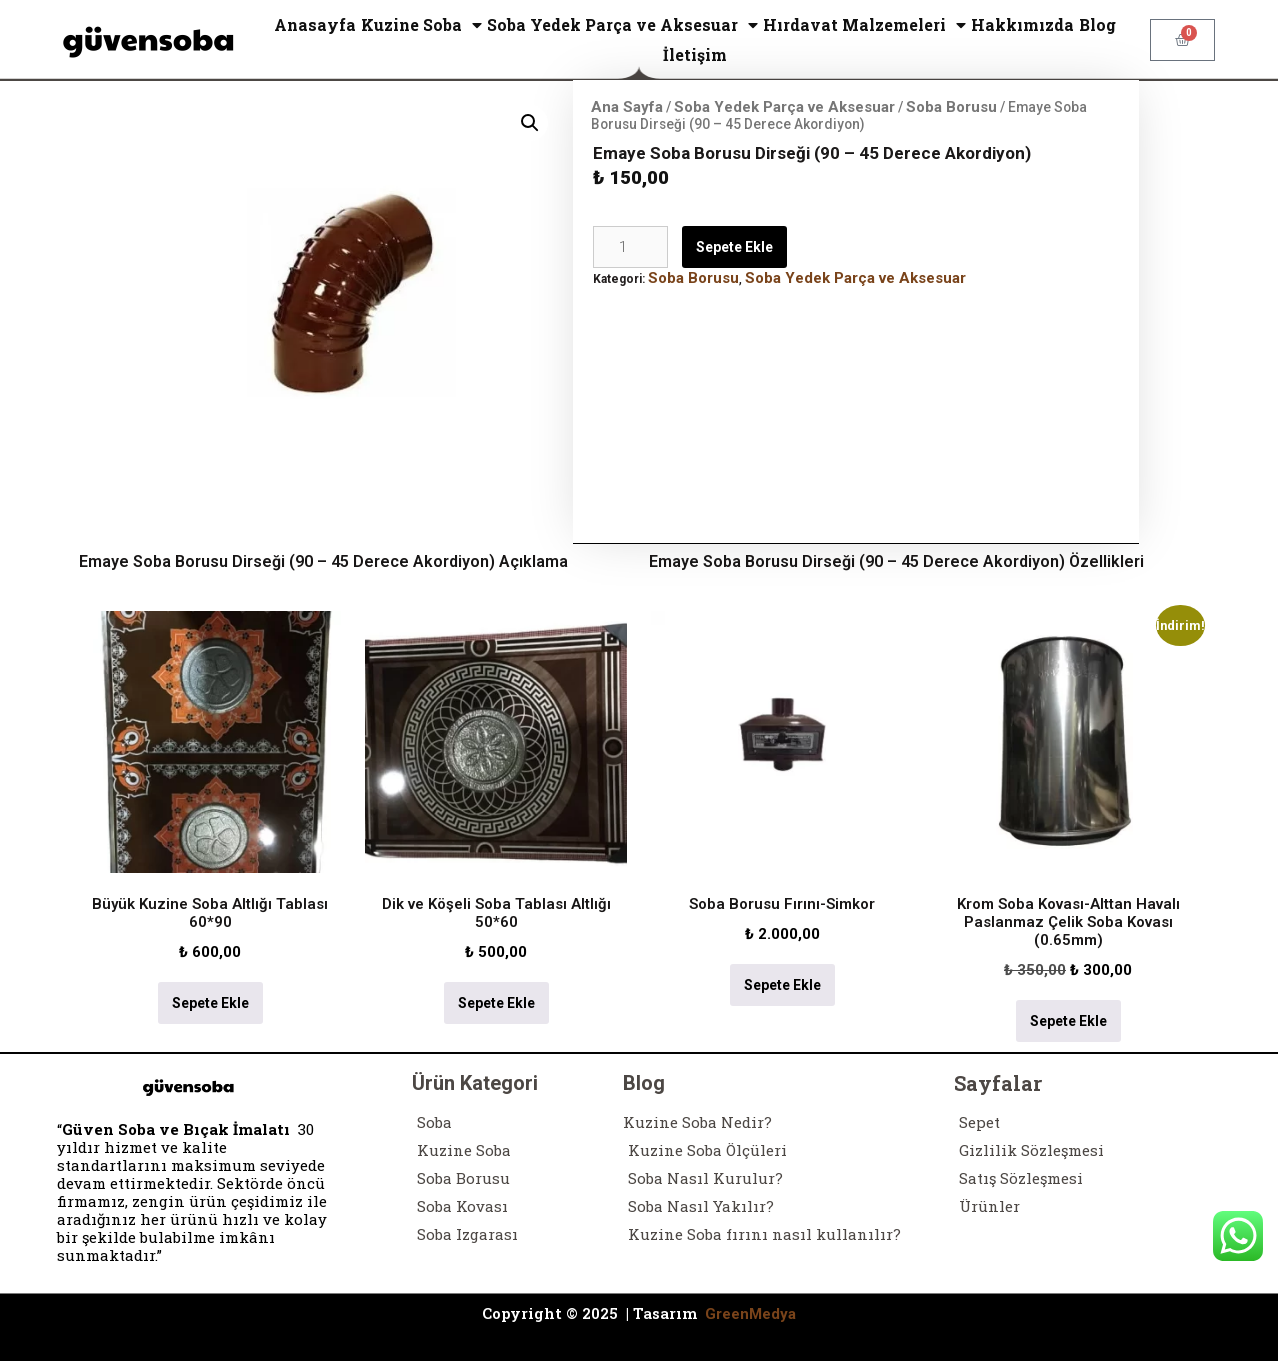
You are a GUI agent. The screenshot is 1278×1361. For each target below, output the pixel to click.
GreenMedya (750, 1314)
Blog (1097, 24)
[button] (530, 123)
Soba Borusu (951, 107)
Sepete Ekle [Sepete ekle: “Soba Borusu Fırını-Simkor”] (782, 985)
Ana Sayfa (627, 107)
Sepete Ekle (734, 247)
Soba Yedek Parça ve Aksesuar (622, 25)
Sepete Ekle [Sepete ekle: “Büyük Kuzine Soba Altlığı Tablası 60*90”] (210, 1003)
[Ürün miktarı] (630, 247)
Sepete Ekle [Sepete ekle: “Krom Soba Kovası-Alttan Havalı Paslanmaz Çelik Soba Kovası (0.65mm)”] (1068, 1021)
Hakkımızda (1022, 24)
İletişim (695, 54)
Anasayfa (315, 24)
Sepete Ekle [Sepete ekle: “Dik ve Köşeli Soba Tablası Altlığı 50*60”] (496, 1003)
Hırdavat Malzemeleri (864, 25)
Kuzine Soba (421, 25)
